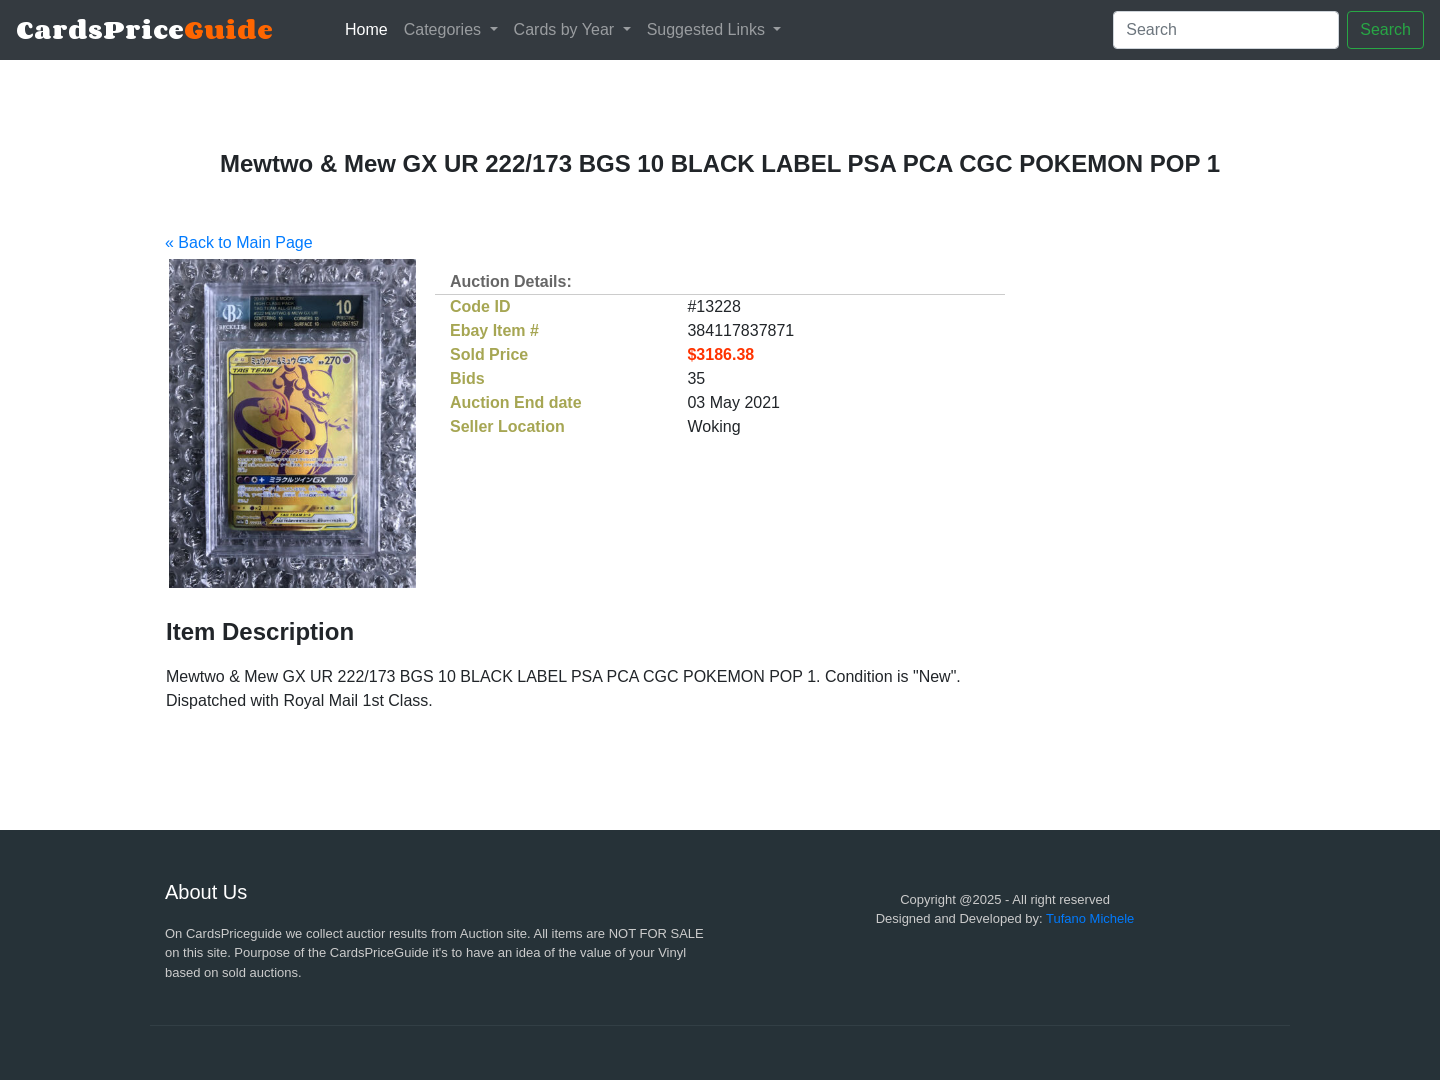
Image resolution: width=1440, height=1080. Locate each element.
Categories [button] (445, 29)
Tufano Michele (1090, 918)
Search (1385, 29)
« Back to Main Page (239, 242)
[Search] (1226, 30)
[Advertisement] (1093, 515)
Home (370, 27)
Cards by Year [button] (566, 29)
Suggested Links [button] (708, 29)
